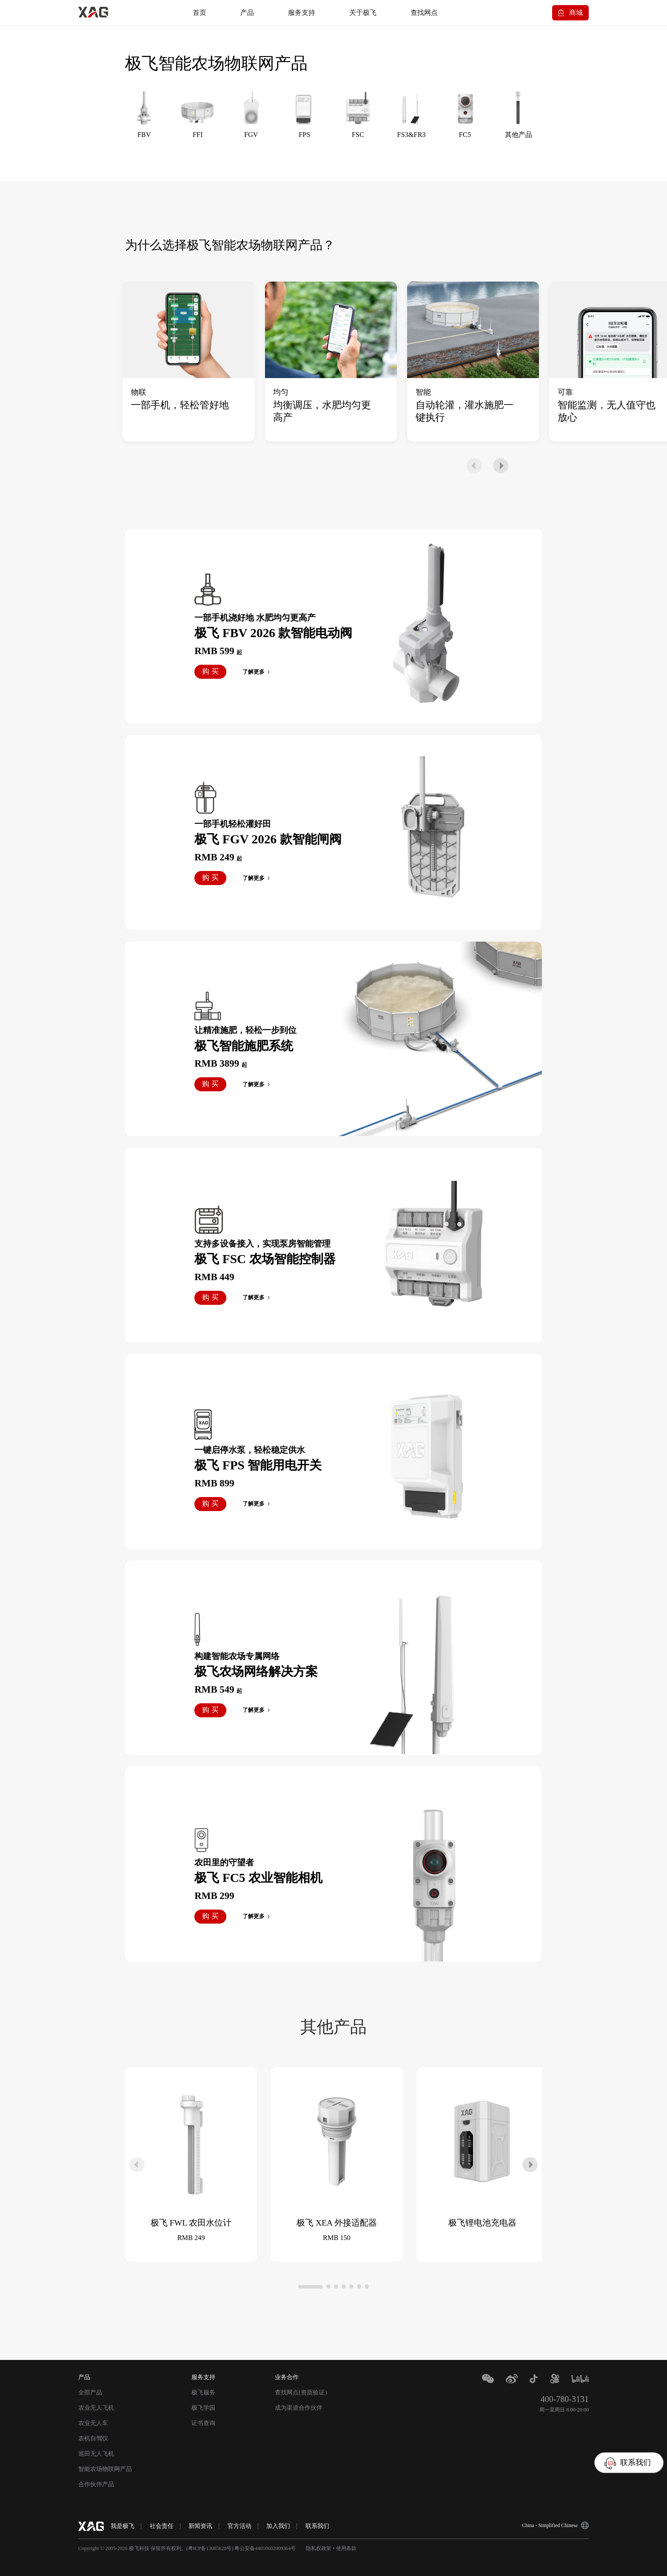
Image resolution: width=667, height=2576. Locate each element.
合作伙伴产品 (96, 2484)
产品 (247, 12)
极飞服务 (203, 2392)
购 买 (210, 671)
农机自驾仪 (93, 2438)
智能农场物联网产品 (105, 2469)
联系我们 (317, 2526)
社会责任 (162, 2526)
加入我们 (278, 2526)
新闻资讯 (200, 2526)
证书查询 (203, 2423)
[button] (474, 465)
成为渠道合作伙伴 (298, 2408)
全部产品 (90, 2392)
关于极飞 (362, 12)
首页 (199, 12)
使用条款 (346, 2548)
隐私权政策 (318, 2548)
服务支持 (301, 12)
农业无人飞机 (96, 2408)
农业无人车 (93, 2423)
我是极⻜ (122, 2526)
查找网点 (424, 12)
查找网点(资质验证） (303, 2392)
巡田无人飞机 (96, 2454)
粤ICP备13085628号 (210, 2548)
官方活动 (239, 2526)
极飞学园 (203, 2408)
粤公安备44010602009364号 (265, 2548)
